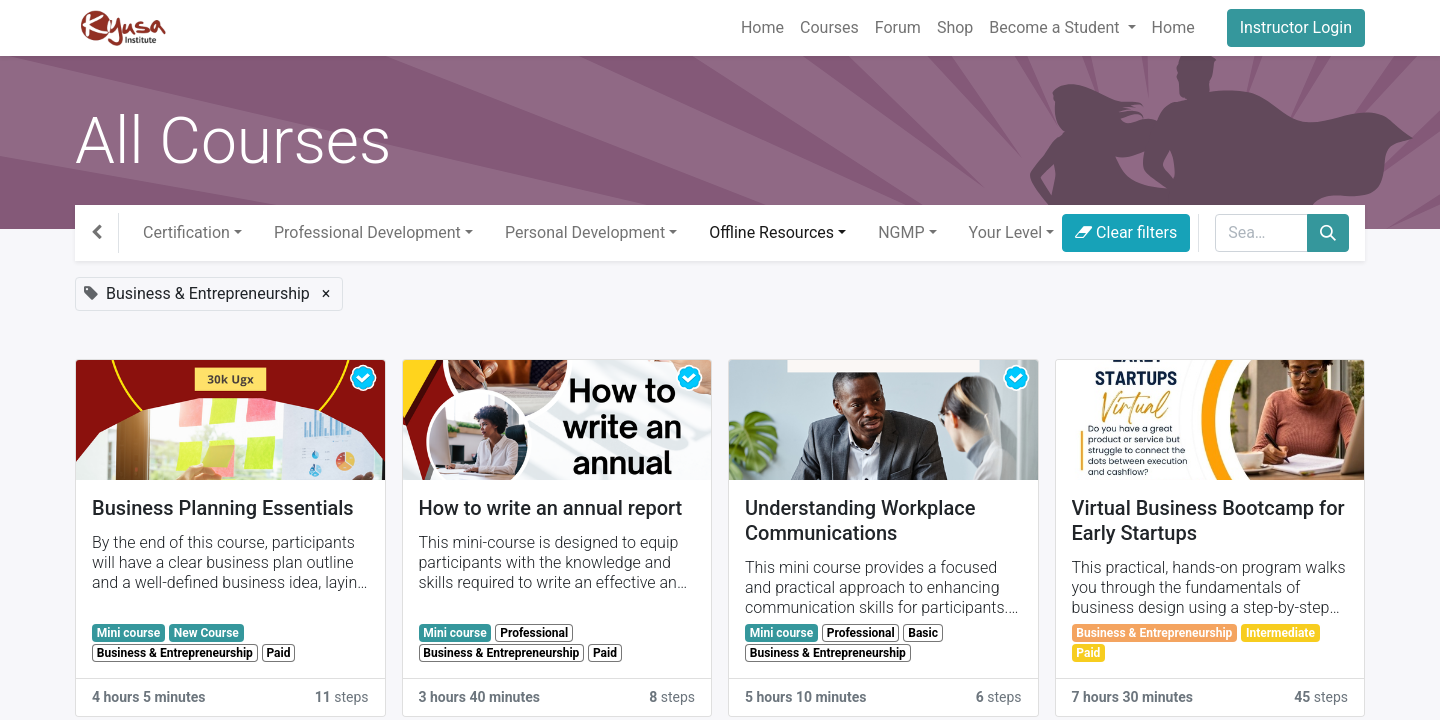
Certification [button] (186, 232)
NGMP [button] (901, 232)
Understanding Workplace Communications (860, 520)
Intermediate (1280, 633)
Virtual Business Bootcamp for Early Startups (1208, 520)
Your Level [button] (1005, 232)
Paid (278, 653)
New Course (206, 633)
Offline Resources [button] (771, 232)
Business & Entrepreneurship (175, 653)
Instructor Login (1296, 27)
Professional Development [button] (367, 232)
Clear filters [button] (1126, 232)
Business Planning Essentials (223, 508)
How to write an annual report (551, 508)
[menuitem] (762, 28)
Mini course (128, 633)
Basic (923, 633)
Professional (534, 633)
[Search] (1328, 233)
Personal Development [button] (585, 232)
